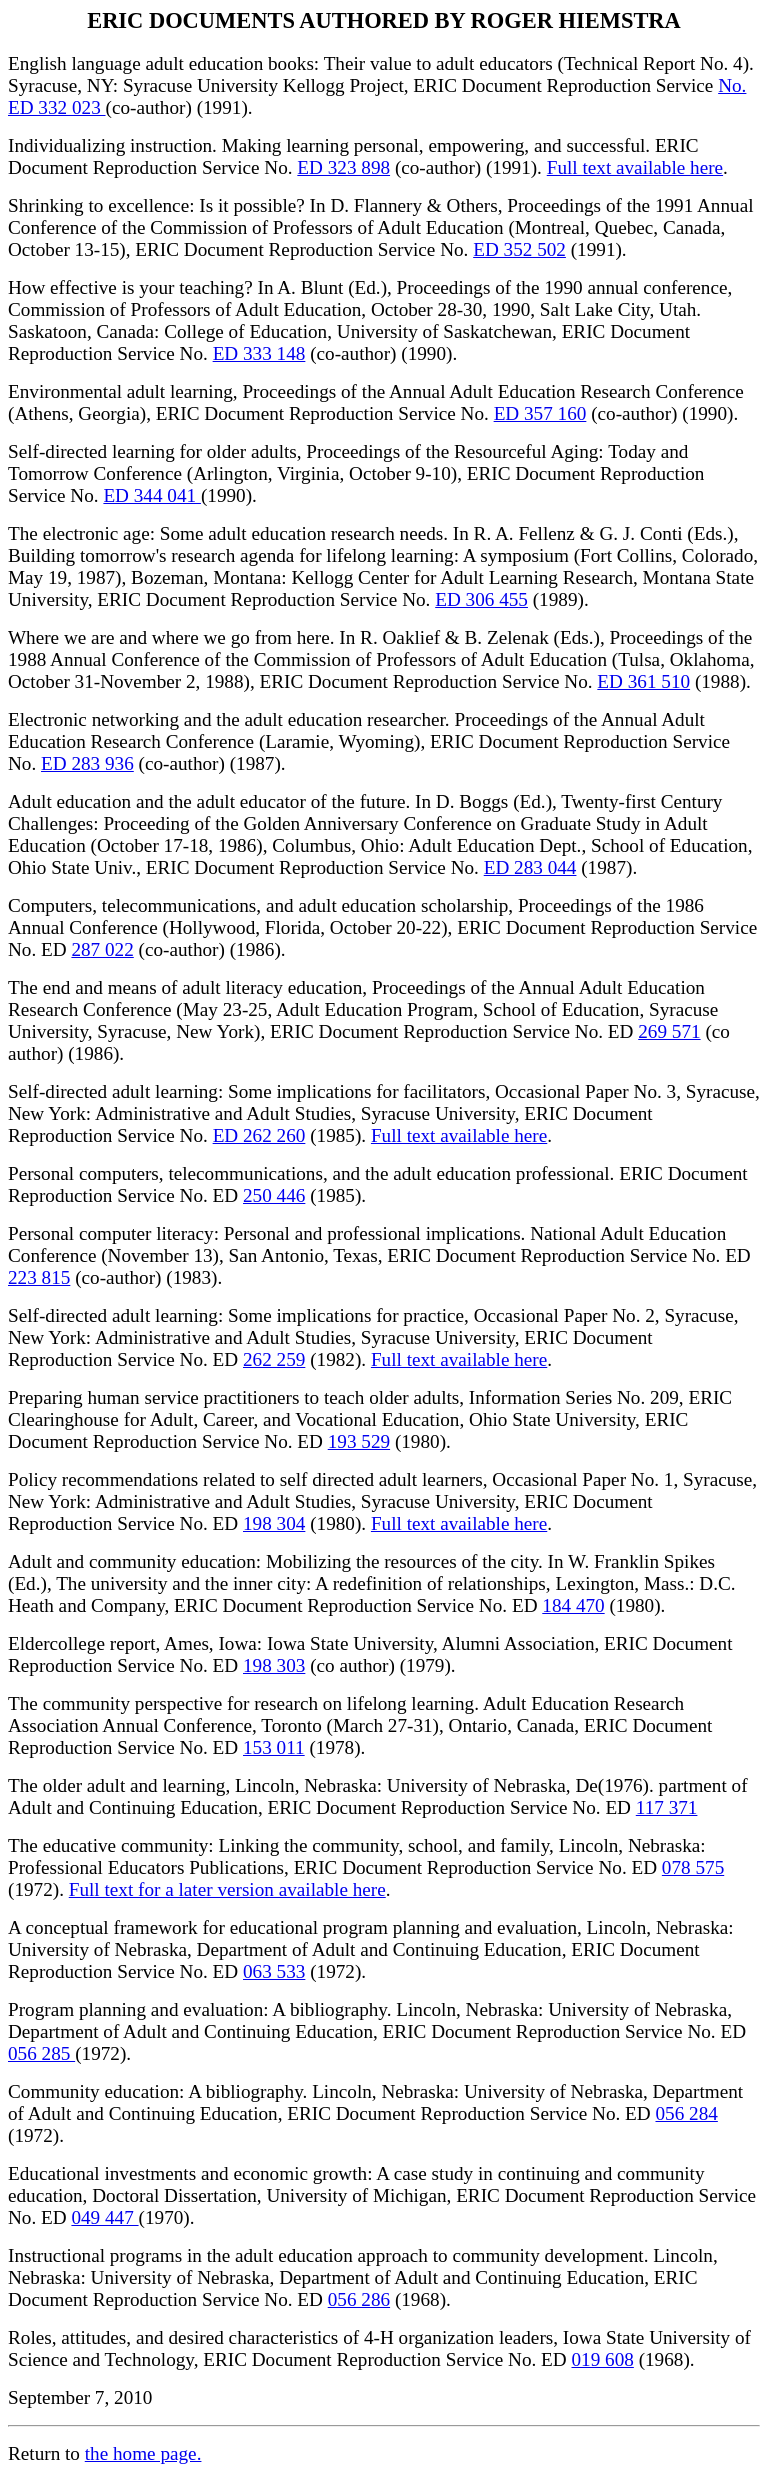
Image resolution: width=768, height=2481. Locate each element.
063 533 (274, 1971)
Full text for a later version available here (227, 1889)
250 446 (274, 1195)
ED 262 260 (259, 1135)
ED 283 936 (87, 763)
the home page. (143, 2453)
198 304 (274, 1523)
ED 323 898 (343, 167)
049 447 (104, 2217)
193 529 (359, 1441)
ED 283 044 (530, 867)
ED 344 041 (152, 495)
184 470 (573, 1605)
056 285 (41, 2053)
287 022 (102, 949)
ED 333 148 (259, 353)
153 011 (274, 1747)
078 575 (693, 1867)
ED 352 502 (519, 249)
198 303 (274, 1665)
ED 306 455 (481, 599)
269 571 (669, 1031)
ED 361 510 (643, 681)
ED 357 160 (540, 413)
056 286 (359, 2299)
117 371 (667, 1807)
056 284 (686, 2113)
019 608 (602, 2359)
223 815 (39, 1277)
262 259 (274, 1359)
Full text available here (635, 167)
